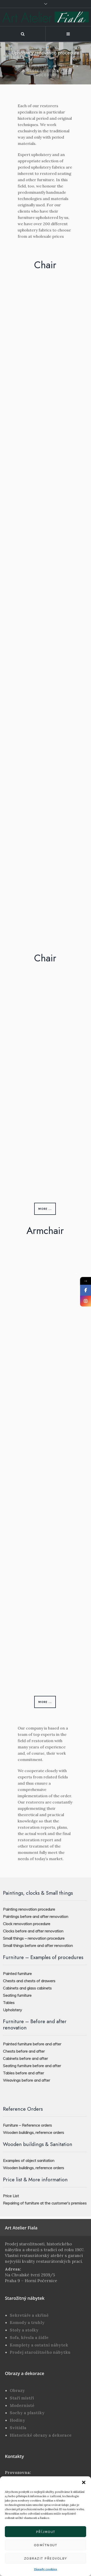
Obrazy (17, 2390)
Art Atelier (63, 66)
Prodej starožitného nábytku (40, 2352)
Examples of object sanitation (28, 2160)
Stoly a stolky (24, 2330)
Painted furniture (17, 1973)
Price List (11, 2195)
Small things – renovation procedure (34, 1938)
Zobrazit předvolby (45, 2558)
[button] (83, 2482)
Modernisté (22, 2405)
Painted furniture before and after (32, 2043)
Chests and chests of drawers (29, 1980)
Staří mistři (22, 2398)
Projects (37, 66)
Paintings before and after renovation (35, 1916)
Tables (9, 2002)
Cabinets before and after (25, 2058)
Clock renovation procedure (26, 1923)
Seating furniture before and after (32, 2065)
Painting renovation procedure (29, 1909)
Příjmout (45, 2532)
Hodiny (17, 2420)
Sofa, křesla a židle (29, 2337)
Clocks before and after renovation (33, 1931)
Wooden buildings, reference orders (33, 2132)
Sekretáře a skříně (29, 2315)
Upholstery (12, 2009)
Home (17, 66)
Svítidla (18, 2427)
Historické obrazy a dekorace (41, 2435)
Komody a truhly (27, 2322)
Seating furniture (17, 1995)
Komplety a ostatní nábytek (39, 2345)
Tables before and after (23, 2073)
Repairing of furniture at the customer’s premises (45, 2203)
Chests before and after (24, 2051)
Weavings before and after (26, 2080)
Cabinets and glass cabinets (27, 1988)
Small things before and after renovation (38, 1945)
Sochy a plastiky (27, 2412)
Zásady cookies (45, 2569)
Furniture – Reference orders (27, 2125)
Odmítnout (45, 2545)
